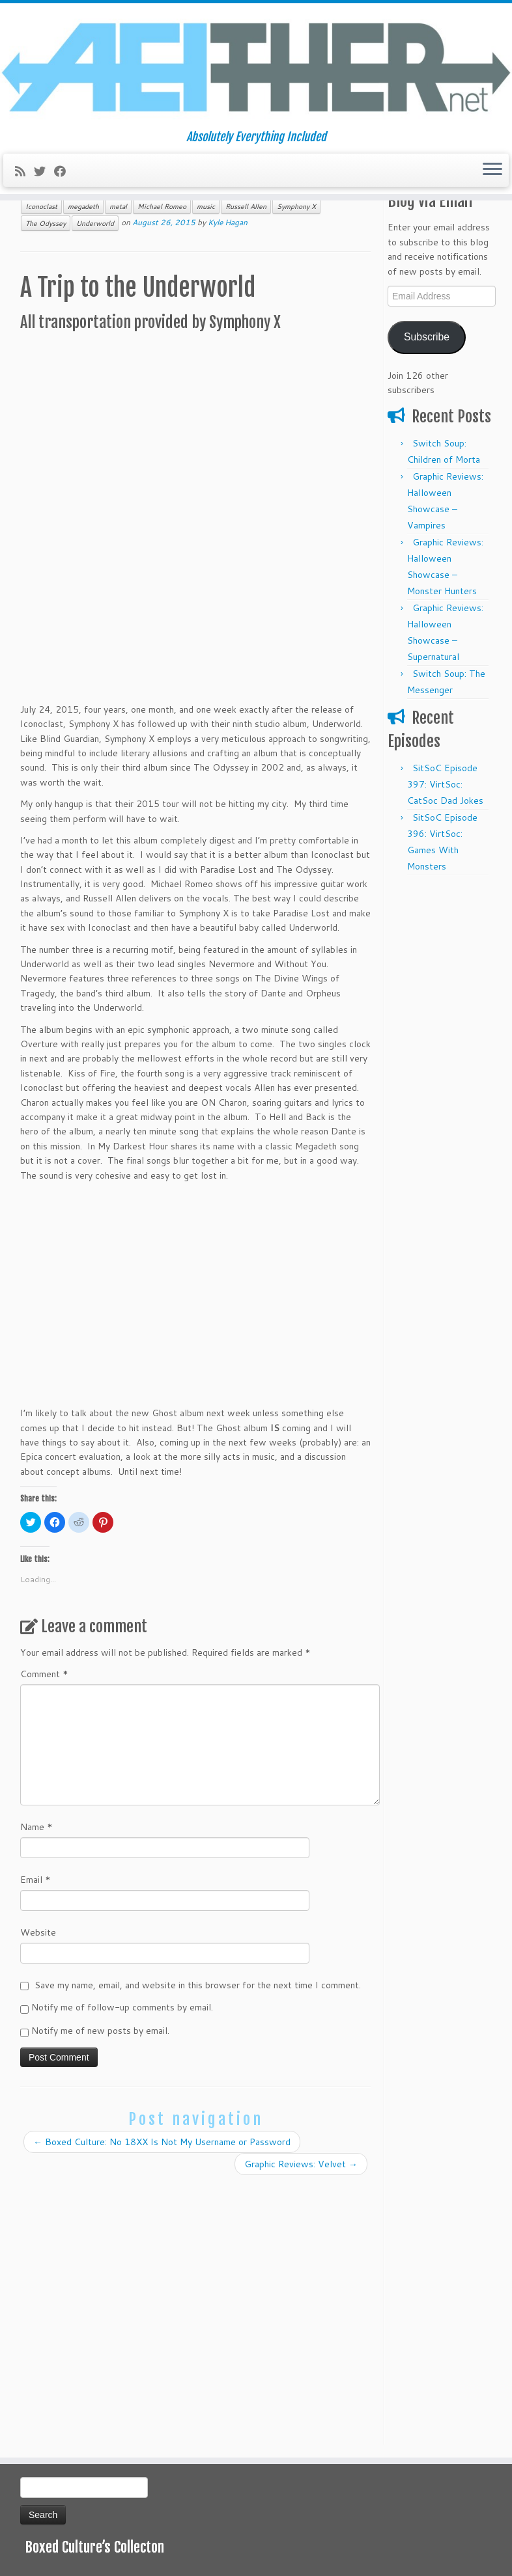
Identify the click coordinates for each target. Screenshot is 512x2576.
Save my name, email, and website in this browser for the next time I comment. (198, 1985)
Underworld (95, 223)
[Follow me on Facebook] (64, 171)
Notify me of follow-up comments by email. (122, 2007)
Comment (44, 1673)
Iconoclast (41, 206)
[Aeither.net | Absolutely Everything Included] (256, 67)
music (206, 206)
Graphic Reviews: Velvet (301, 2164)
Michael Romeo (161, 206)
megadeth (83, 206)
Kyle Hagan (228, 222)
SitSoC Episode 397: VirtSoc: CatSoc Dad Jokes (445, 784)
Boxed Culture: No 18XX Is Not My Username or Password (162, 2141)
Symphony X (296, 206)
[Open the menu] (492, 170)
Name (36, 1826)
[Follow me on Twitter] (44, 171)
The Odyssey (45, 223)
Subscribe (426, 336)
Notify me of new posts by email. (100, 2030)
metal (118, 206)
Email (35, 1879)
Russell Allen (245, 206)
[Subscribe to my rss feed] (24, 171)
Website (38, 1932)
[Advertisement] (440, 1078)
